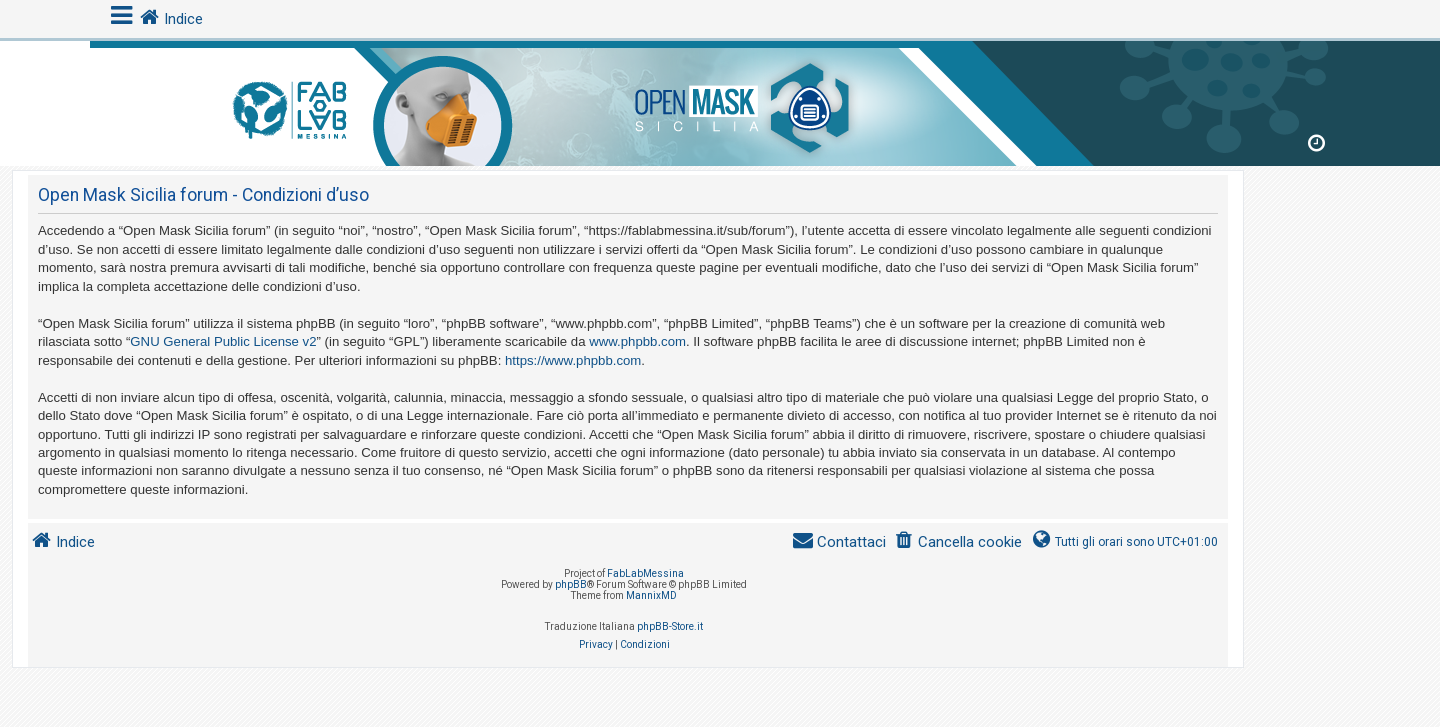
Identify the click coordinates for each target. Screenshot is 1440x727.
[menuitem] (958, 542)
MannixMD (651, 595)
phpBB (571, 584)
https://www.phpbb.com (573, 360)
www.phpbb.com (637, 341)
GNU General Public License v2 (223, 341)
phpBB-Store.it (670, 626)
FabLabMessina (645, 573)
